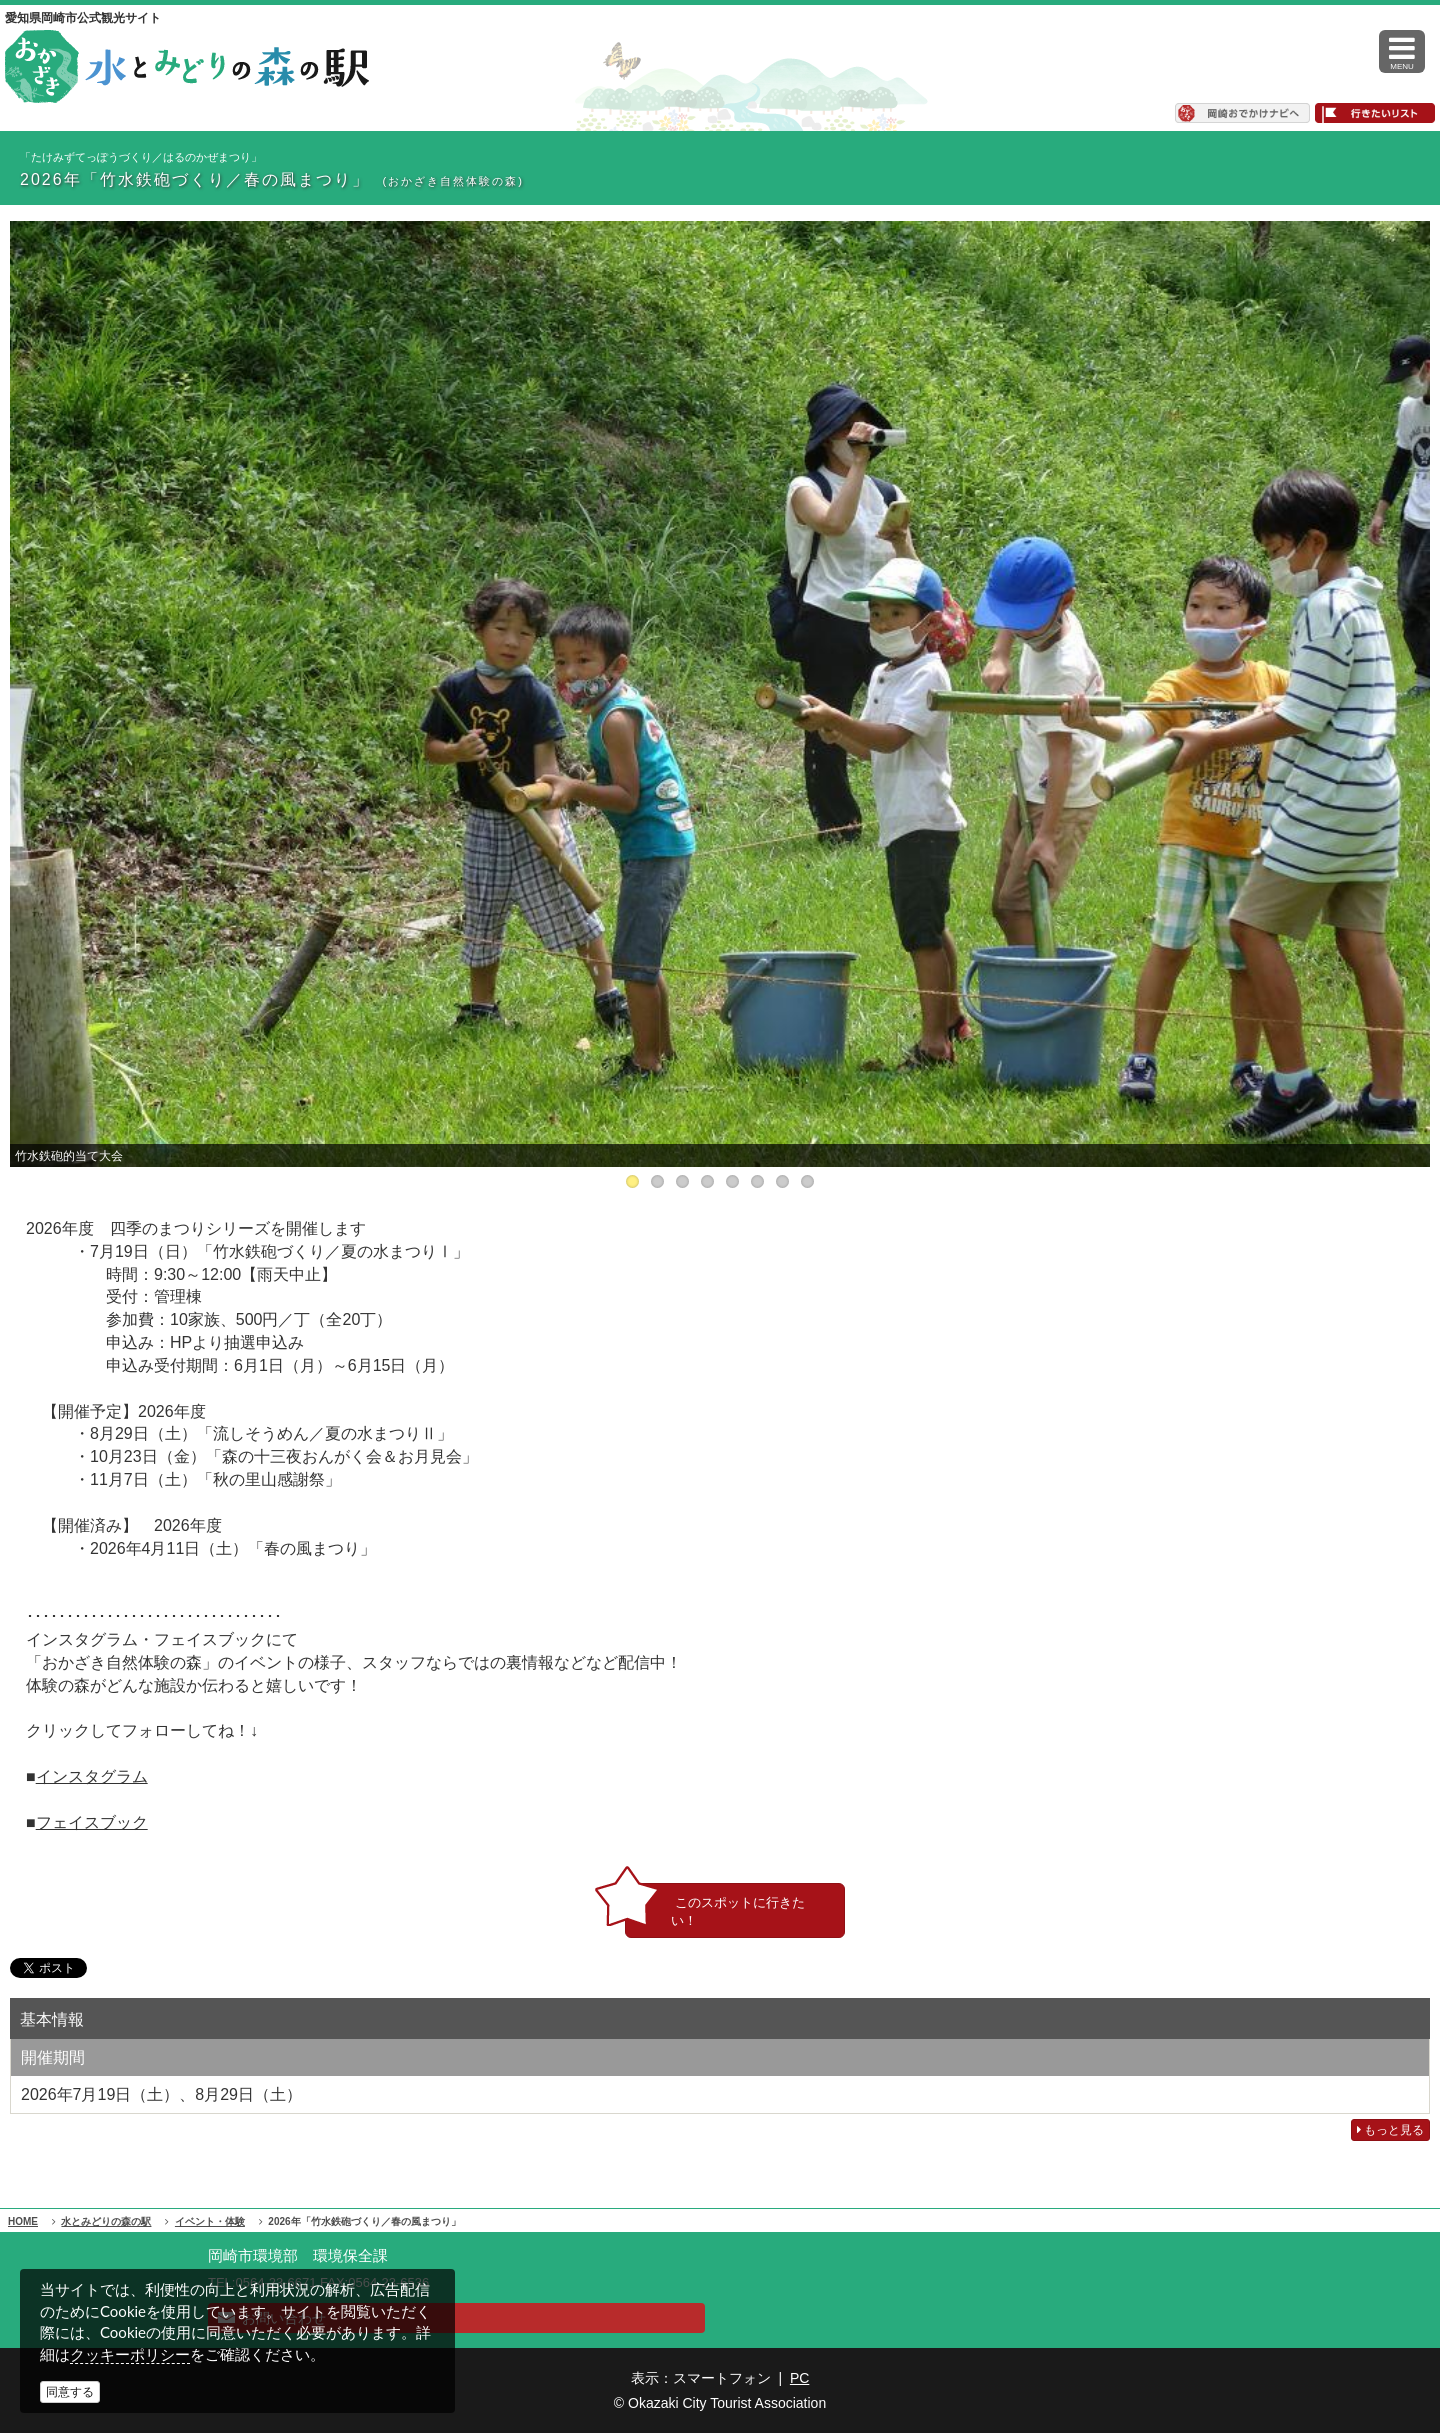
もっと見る (1390, 2130)
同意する (70, 2392)
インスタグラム (92, 1776)
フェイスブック (92, 1822)
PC (799, 2378)
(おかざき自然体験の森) (452, 181)
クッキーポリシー (130, 2354)
